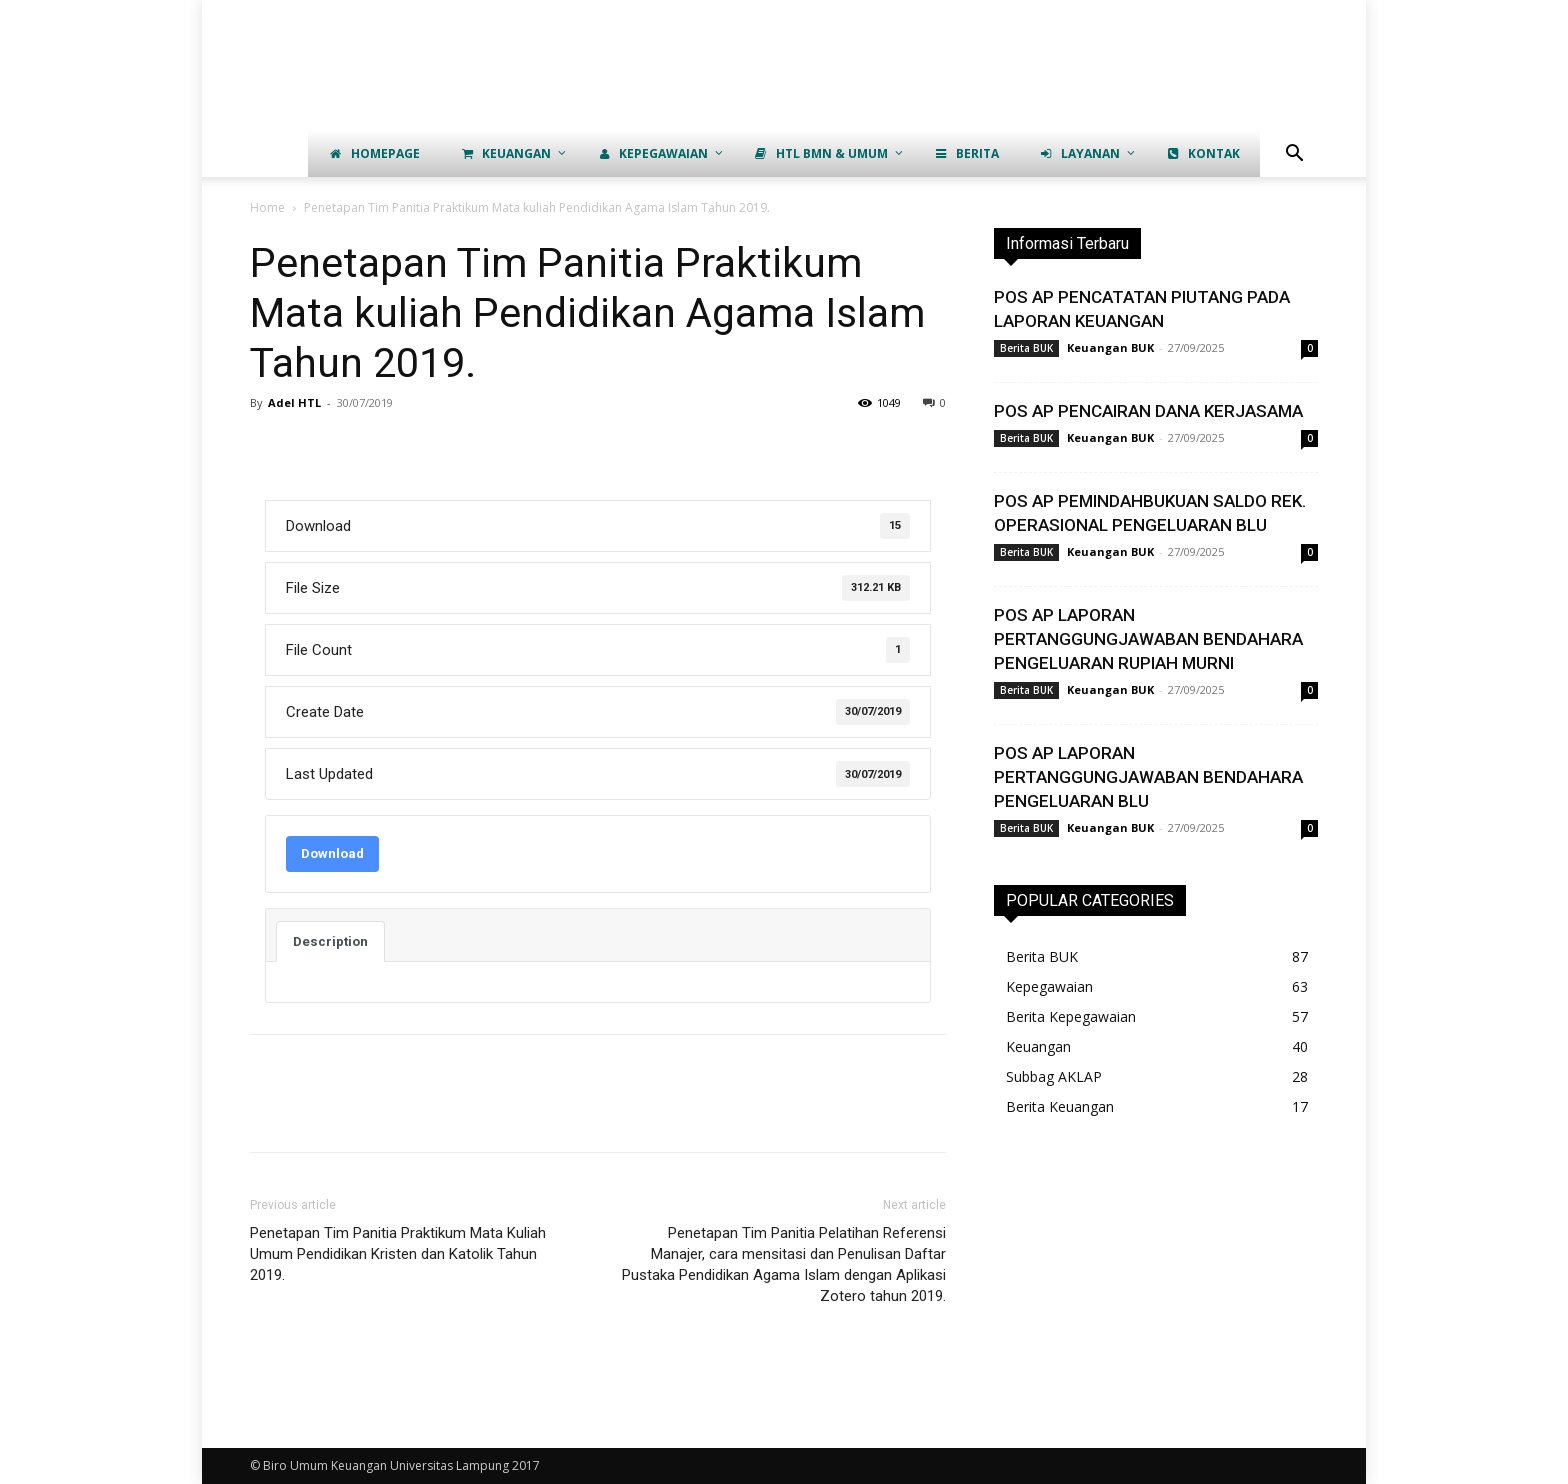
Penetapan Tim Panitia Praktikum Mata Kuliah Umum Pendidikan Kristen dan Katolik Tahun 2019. (398, 1254)
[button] (1294, 155)
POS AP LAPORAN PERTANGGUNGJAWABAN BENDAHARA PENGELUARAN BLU (1148, 777)
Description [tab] (330, 941)
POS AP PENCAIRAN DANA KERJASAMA (1148, 411)
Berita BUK (1026, 348)
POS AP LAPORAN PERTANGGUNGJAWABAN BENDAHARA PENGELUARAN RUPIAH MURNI (1148, 639)
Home (267, 207)
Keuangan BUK (1110, 347)
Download (332, 853)
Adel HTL (294, 402)
